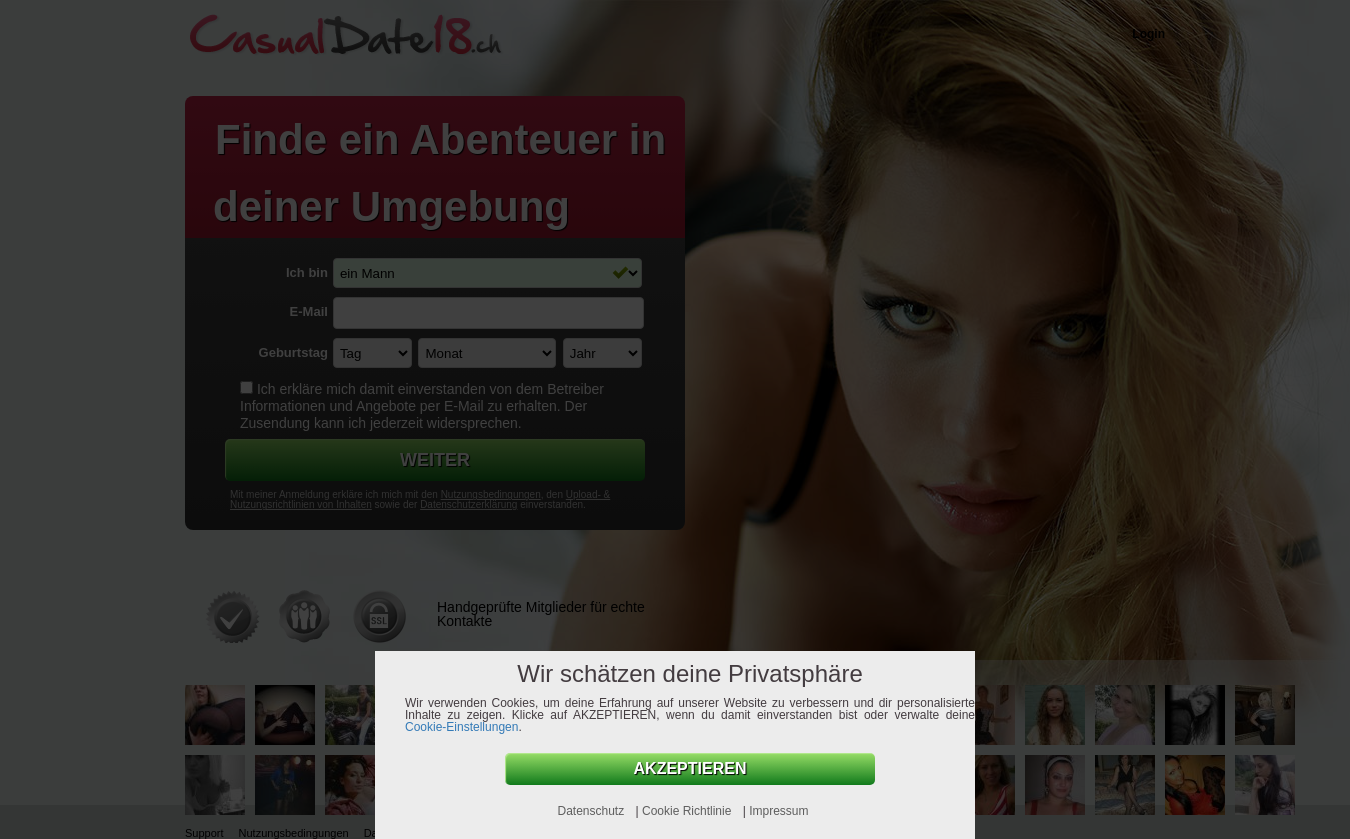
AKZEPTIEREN (690, 768)
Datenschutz (592, 811)
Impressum (778, 811)
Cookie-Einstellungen (461, 727)
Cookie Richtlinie (688, 811)
